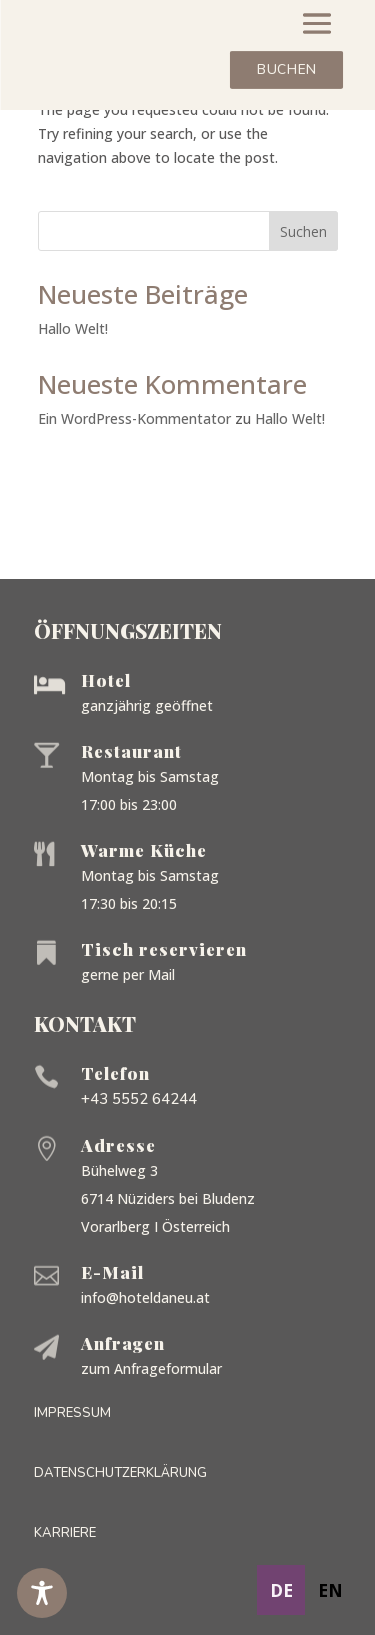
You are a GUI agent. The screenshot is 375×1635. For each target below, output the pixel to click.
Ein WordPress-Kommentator (134, 418)
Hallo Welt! (73, 328)
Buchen (286, 70)
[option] (330, 1590)
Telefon (115, 1073)
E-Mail (112, 1272)
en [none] (330, 1590)
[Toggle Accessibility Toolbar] (42, 1593)
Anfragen (123, 1343)
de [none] (281, 1590)
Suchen (303, 231)
